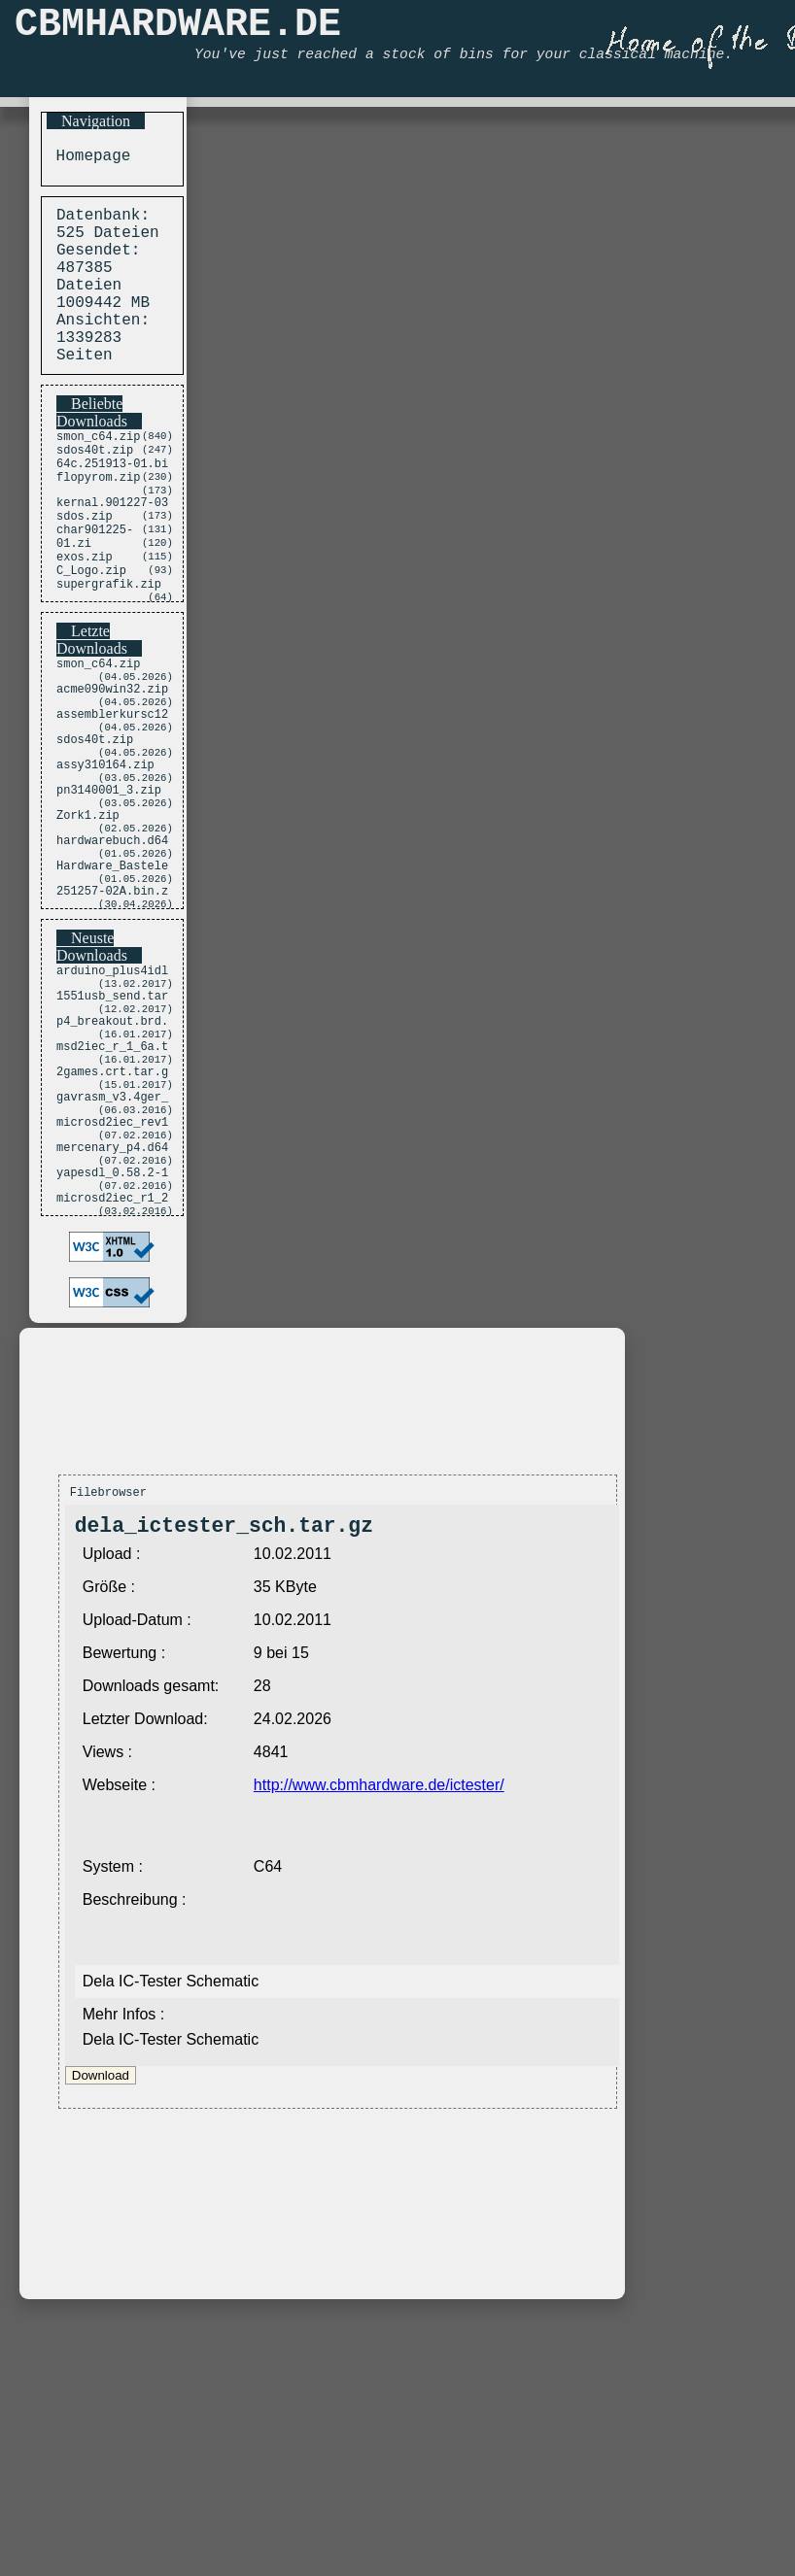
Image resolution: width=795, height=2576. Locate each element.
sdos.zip (84, 569)
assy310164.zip (105, 855)
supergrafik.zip (108, 652)
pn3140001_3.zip (108, 885)
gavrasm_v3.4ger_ (112, 1239)
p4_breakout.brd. (112, 1148)
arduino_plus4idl (112, 1088)
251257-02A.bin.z (112, 1006)
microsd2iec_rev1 (112, 1269)
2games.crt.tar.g (112, 1209)
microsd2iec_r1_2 (112, 1359)
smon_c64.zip (98, 473)
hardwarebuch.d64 (112, 945)
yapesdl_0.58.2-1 (112, 1329)
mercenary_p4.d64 (112, 1299)
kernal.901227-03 (112, 553)
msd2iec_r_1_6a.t (112, 1178)
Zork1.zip (88, 915)
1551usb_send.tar (112, 1118)
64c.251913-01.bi (112, 506)
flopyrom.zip (98, 523)
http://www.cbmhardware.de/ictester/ (379, 1955)
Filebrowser (108, 1656)
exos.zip (84, 619)
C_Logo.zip (91, 635)
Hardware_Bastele (112, 975)
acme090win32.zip (112, 765)
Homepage (88, 158)
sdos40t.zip (94, 490)
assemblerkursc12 (112, 795)
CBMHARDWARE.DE (178, 29)
